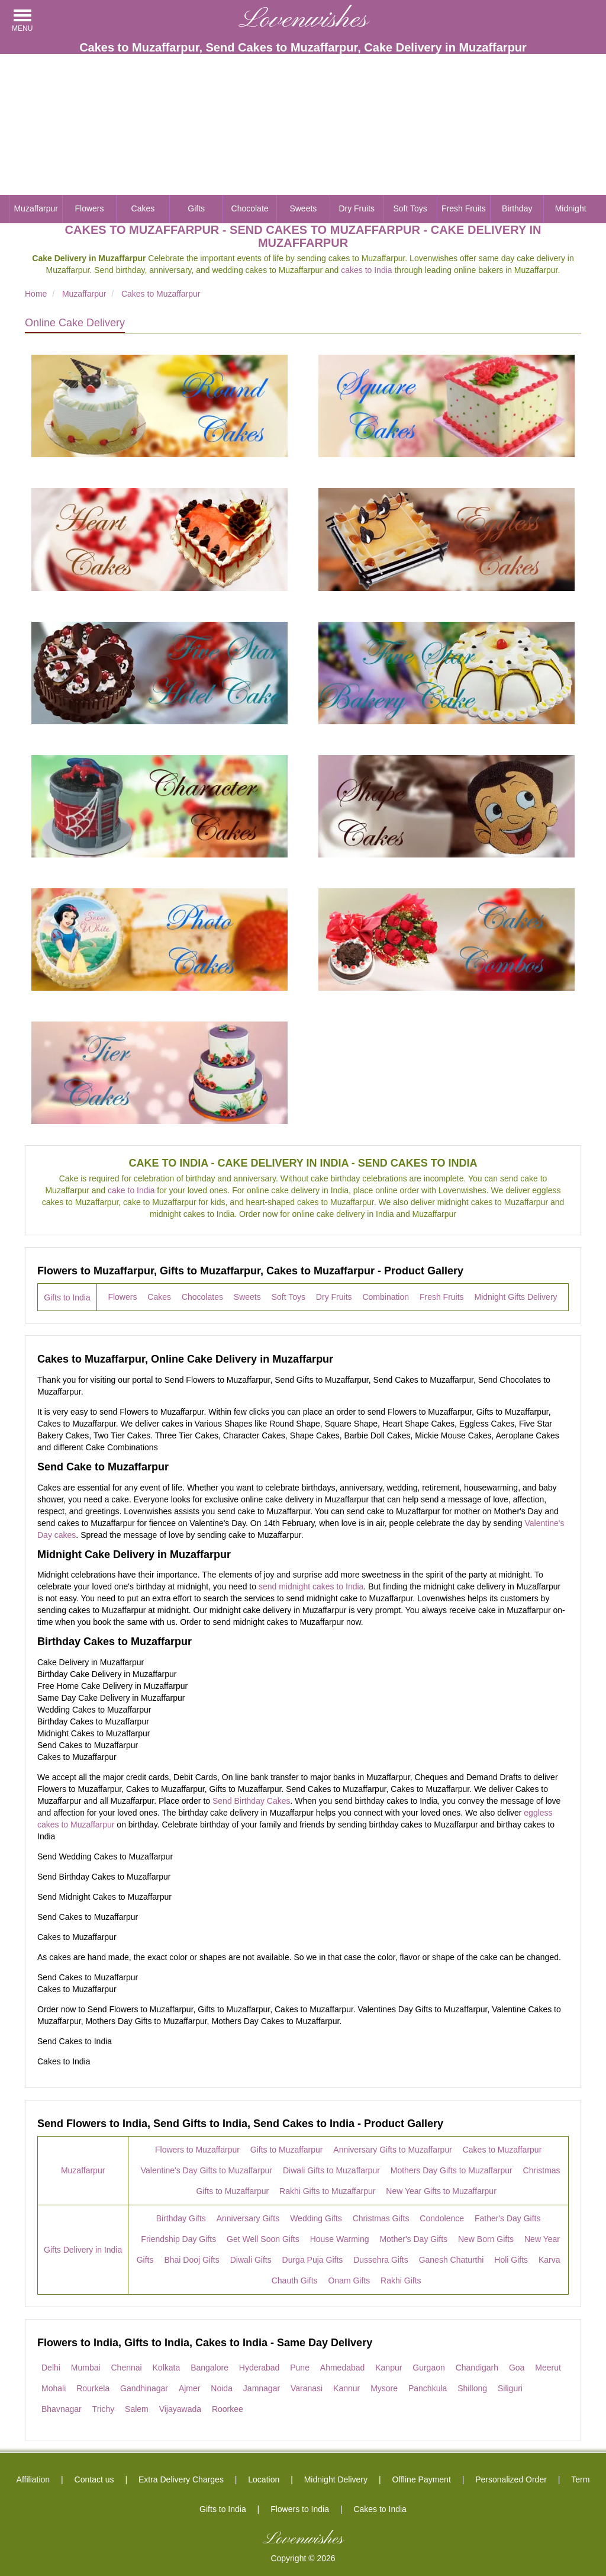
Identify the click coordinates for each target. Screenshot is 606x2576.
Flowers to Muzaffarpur (197, 2149)
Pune (300, 2367)
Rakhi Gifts (401, 2280)
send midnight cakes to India (311, 1586)
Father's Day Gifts (508, 2218)
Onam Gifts (349, 2280)
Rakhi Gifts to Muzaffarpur (327, 2191)
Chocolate (250, 208)
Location (263, 2479)
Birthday (517, 208)
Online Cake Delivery (75, 323)
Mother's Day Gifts (413, 2239)
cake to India (131, 1190)
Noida (222, 2388)
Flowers (89, 208)
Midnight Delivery (336, 2479)
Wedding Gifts (316, 2218)
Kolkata (166, 2367)
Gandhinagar (144, 2388)
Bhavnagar (61, 2409)
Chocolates (202, 1297)
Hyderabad (259, 2367)
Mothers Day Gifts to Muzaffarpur (451, 2170)
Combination (385, 1297)
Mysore (384, 2388)
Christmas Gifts (381, 2218)
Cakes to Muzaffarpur (502, 2149)
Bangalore (209, 2367)
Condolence (442, 2218)
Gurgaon (428, 2367)
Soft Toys (410, 208)
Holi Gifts (511, 2260)
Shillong (472, 2388)
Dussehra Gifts (380, 2260)
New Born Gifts (486, 2239)
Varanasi (307, 2388)
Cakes (143, 208)
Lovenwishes (303, 19)
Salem (137, 2409)
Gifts (196, 208)
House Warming (339, 2239)
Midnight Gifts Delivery (516, 1297)
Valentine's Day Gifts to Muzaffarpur (206, 2170)
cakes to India (366, 270)
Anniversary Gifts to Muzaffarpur (392, 2149)
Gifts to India (67, 1297)
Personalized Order (511, 2479)
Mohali (53, 2388)
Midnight (570, 208)
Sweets (303, 208)
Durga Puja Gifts (312, 2260)
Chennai (126, 2367)
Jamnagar (261, 2388)
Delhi (50, 2367)
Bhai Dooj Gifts (191, 2260)
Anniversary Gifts (248, 2218)
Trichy (103, 2409)
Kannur (346, 2388)
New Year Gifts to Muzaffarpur (441, 2191)
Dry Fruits (357, 208)
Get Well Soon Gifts (263, 2239)
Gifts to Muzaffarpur (286, 2149)
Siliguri (510, 2388)
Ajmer (190, 2388)
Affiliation (33, 2479)
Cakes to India (380, 2509)
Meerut (548, 2367)
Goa (516, 2367)
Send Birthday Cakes (251, 1801)
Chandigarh (477, 2367)
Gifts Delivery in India (83, 2249)
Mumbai (86, 2367)
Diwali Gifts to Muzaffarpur (331, 2170)
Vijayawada (180, 2409)
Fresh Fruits (463, 208)
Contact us (94, 2479)
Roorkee (227, 2409)
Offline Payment (421, 2479)
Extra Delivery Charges (181, 2479)
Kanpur (388, 2367)
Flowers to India (299, 2509)
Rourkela (92, 2388)
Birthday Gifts (181, 2218)
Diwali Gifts (251, 2260)
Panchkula (427, 2388)
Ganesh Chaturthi (451, 2260)
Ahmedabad (342, 2367)
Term (580, 2479)
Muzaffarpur (35, 208)
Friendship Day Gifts (178, 2239)
